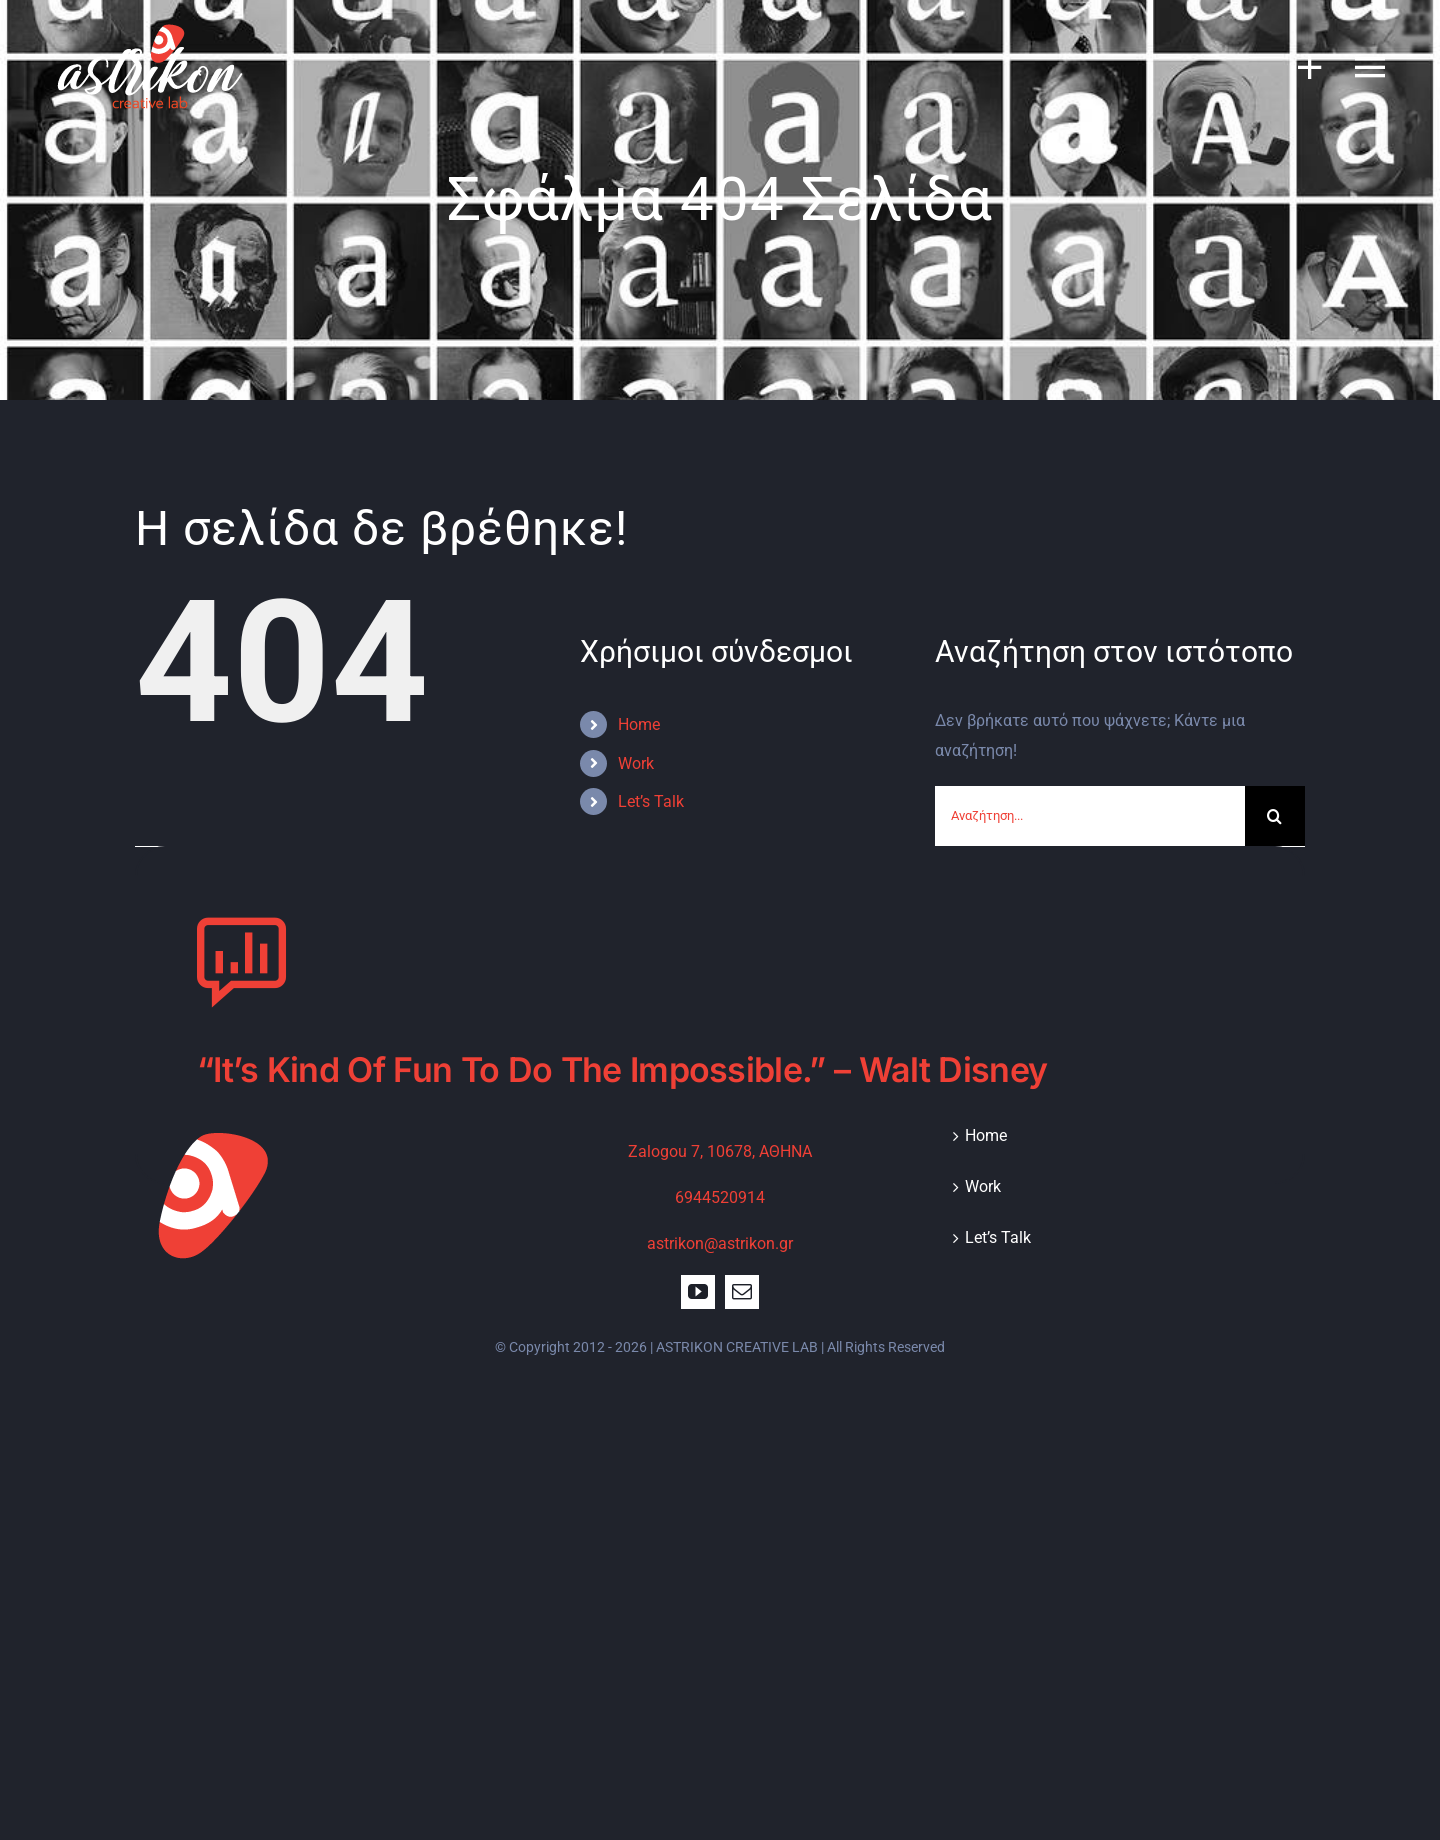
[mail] (742, 1292)
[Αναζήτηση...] (1090, 816)
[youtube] (698, 1292)
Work (636, 763)
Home (639, 724)
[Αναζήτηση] (1275, 816)
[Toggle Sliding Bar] (1300, 66)
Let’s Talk (651, 801)
